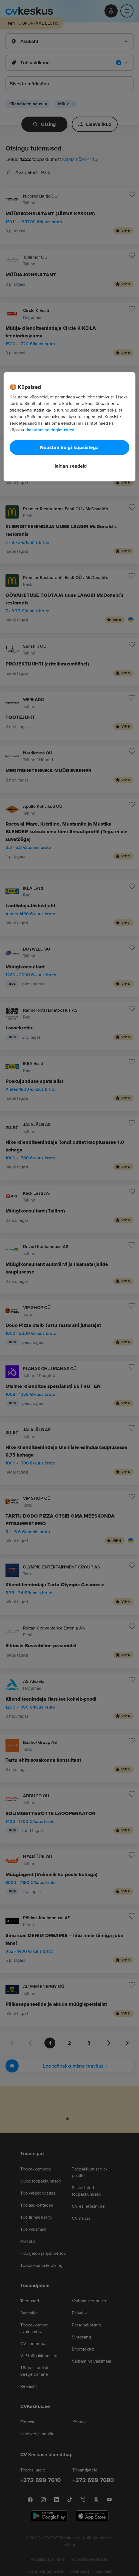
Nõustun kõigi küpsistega (69, 447)
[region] (70, 426)
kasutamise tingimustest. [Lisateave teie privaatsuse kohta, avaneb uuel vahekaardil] (51, 430)
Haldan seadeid (69, 465)
